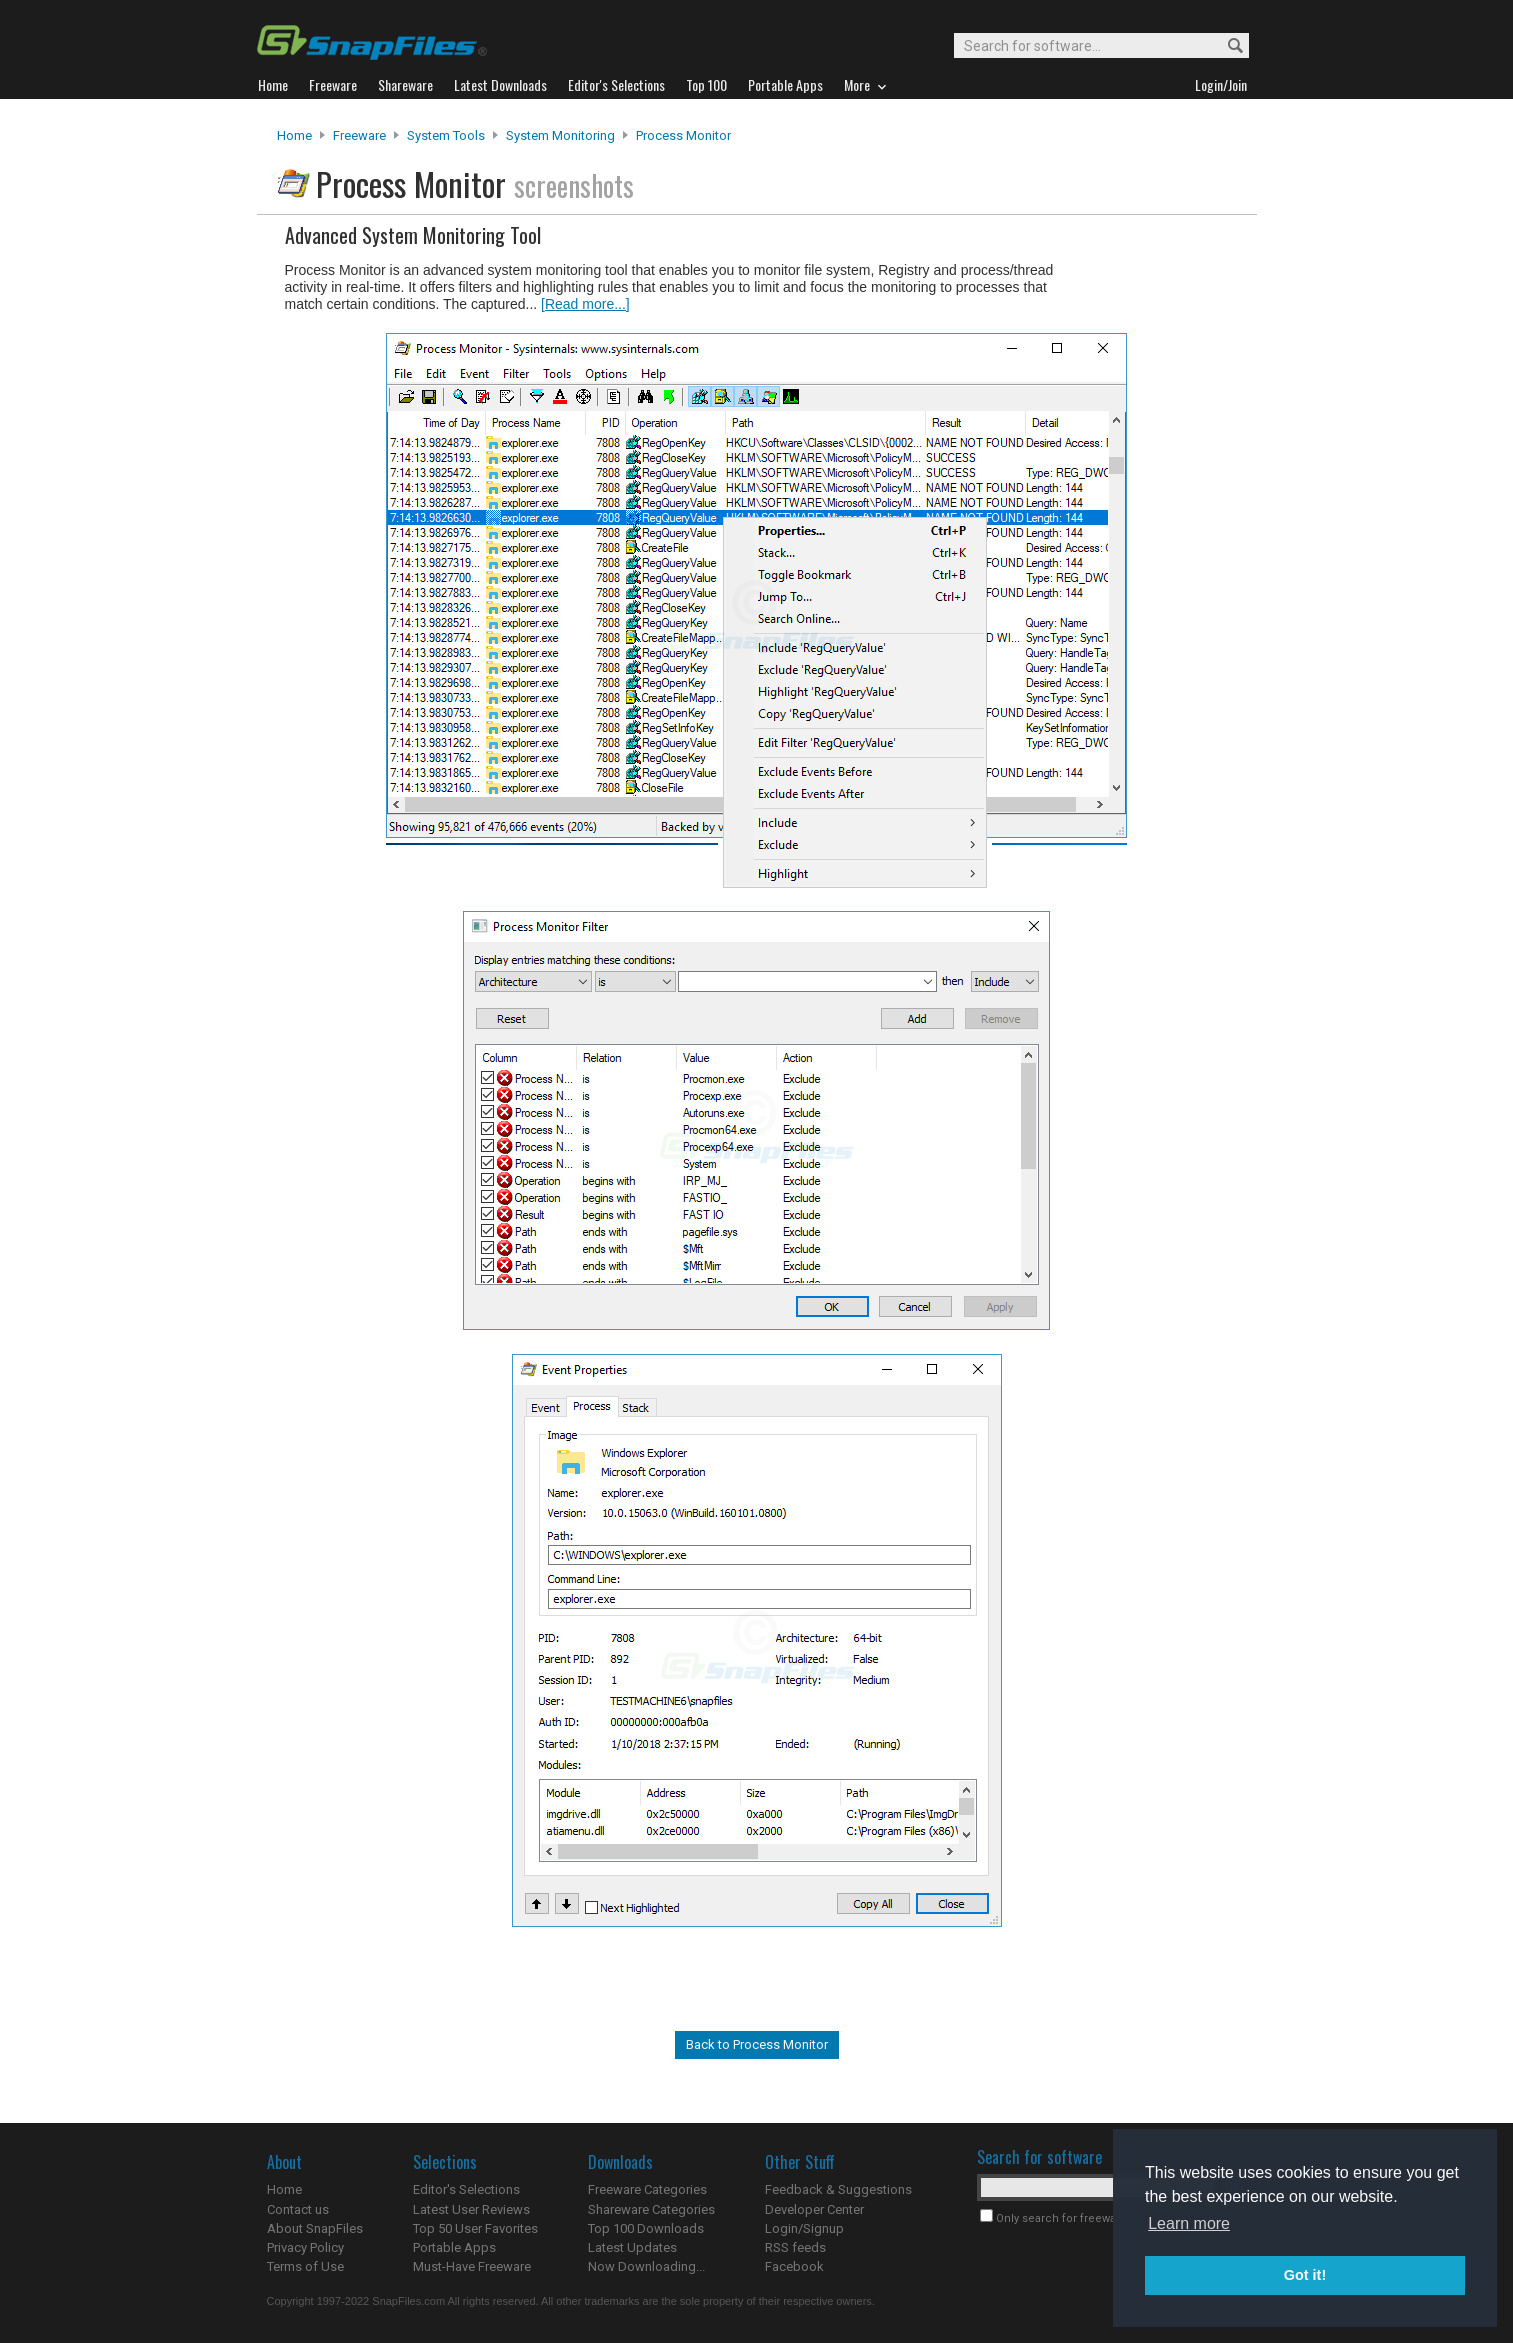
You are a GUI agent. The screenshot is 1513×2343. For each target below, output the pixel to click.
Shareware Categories (651, 2209)
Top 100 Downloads (646, 2228)
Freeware (359, 135)
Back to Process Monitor (757, 2044)
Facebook (794, 2266)
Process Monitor (683, 135)
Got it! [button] (1305, 2275)
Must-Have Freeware (472, 2266)
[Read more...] (585, 304)
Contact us (298, 2209)
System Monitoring (560, 135)
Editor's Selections (466, 2189)
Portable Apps (454, 2247)
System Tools (446, 135)
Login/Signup (804, 2228)
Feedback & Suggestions (838, 2189)
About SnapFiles (315, 2228)
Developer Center (814, 2209)
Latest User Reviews (471, 2209)
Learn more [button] (1189, 2223)
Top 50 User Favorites (475, 2228)
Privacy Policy (305, 2247)
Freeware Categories (647, 2189)
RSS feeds (795, 2247)
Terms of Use (305, 2266)
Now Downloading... (646, 2266)
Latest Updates (632, 2247)
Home (294, 135)
